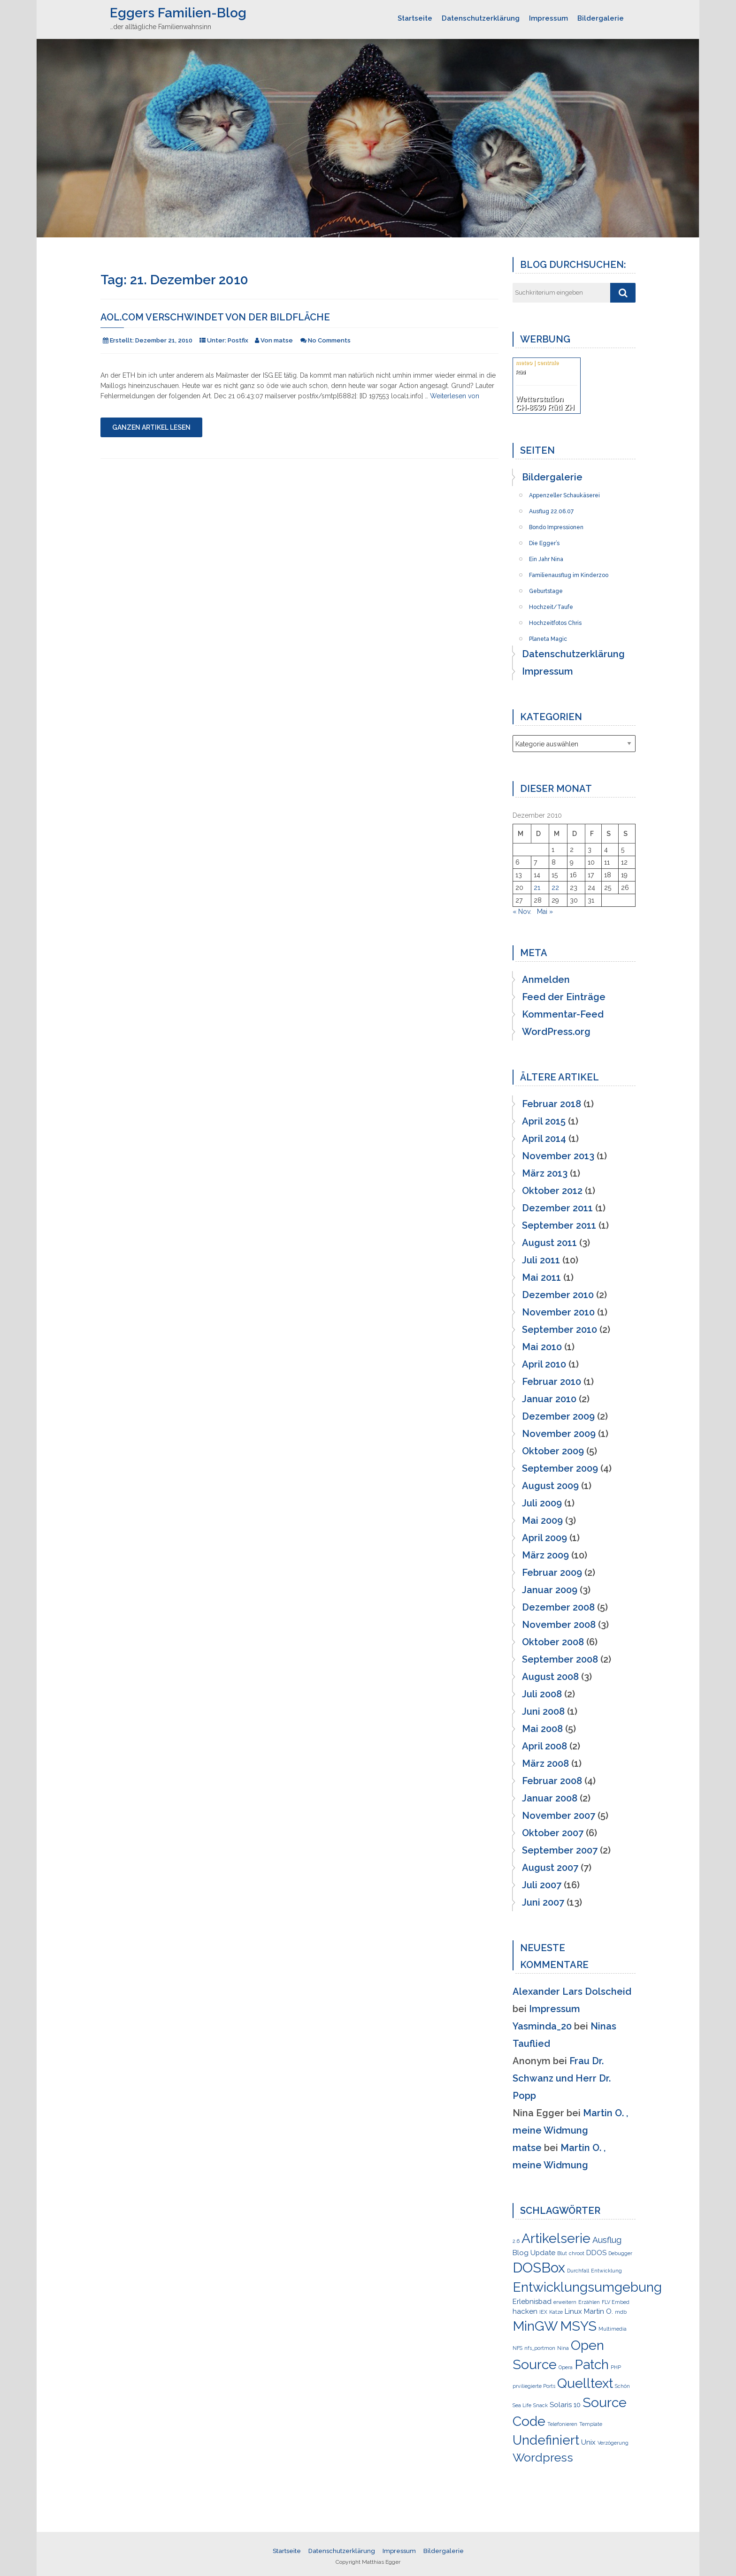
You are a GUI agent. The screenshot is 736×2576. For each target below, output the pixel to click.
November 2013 (558, 1156)
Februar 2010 (551, 1381)
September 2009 (560, 1468)
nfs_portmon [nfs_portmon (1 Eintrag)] (539, 2348)
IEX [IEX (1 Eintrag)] (543, 2312)
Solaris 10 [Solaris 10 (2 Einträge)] (565, 2405)
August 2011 (549, 1242)
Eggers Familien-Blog (178, 13)
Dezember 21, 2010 (163, 340)
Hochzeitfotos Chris (555, 620)
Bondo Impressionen (556, 524)
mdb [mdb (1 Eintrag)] (621, 2312)
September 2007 (560, 1850)
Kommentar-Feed (563, 1014)
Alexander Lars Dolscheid (572, 1991)
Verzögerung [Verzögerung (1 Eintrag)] (613, 2443)
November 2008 (559, 1624)
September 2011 (559, 1225)
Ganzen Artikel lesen (151, 427)
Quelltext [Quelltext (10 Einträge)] (585, 2383)
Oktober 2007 (552, 1833)
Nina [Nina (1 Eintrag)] (563, 2348)
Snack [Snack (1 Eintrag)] (540, 2405)
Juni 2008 (543, 1711)
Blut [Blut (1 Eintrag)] (562, 2253)
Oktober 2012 (552, 1190)
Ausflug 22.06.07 (551, 508)
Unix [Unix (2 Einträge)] (588, 2442)
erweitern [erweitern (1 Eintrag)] (564, 2302)
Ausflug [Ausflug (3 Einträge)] (606, 2240)
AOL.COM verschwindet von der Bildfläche (215, 317)
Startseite (415, 18)
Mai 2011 (541, 1277)
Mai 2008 (542, 1728)
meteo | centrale (537, 362)
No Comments (329, 340)
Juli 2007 (541, 1885)
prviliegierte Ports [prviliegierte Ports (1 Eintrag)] (534, 2386)
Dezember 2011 (557, 1208)
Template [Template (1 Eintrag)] (590, 2424)
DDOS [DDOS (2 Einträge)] (596, 2253)
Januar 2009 (549, 1590)
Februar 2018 (551, 1103)
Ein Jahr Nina (546, 556)
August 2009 (550, 1485)
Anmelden (546, 979)
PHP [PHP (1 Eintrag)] (616, 2367)
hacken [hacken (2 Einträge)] (525, 2311)
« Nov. (522, 911)
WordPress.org (556, 1031)
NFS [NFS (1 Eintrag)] (517, 2348)
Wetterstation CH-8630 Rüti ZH (545, 403)
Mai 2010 (542, 1347)
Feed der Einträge (564, 997)
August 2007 (550, 1867)
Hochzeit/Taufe (551, 604)
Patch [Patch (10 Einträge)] (592, 2364)
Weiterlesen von (454, 396)
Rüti (521, 372)
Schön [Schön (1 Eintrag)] (622, 2386)
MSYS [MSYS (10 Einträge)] (578, 2326)
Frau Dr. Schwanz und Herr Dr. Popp (562, 2078)
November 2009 (559, 1433)
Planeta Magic (548, 636)
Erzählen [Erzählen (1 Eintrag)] (589, 2302)
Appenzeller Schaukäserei (564, 492)
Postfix (238, 340)
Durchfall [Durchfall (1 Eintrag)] (578, 2270)
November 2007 (558, 1815)
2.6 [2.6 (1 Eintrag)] (516, 2241)
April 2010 (544, 1364)
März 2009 (545, 1555)
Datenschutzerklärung (481, 18)
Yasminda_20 (542, 2026)
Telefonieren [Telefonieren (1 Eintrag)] (562, 2424)
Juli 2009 (542, 1503)
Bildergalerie (600, 18)
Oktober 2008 (553, 1642)
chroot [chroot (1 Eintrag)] (576, 2253)
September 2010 (559, 1329)
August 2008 (550, 1676)
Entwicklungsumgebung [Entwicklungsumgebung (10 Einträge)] (587, 2287)
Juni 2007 (543, 1902)
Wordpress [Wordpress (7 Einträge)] (543, 2457)
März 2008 (545, 1763)
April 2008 (544, 1746)
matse (527, 2147)
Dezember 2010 (558, 1294)
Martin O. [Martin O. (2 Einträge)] (598, 2311)
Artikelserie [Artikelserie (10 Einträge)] (555, 2238)
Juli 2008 (542, 1694)
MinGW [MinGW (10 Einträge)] (535, 2326)
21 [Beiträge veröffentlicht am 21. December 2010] (537, 887)
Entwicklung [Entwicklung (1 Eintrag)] (606, 2270)
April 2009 (544, 1537)
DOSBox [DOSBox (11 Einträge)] (539, 2267)
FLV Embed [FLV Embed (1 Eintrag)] (615, 2302)
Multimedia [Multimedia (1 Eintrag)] (612, 2329)
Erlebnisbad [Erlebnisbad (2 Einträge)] (532, 2301)
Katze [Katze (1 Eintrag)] (556, 2312)
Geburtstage (546, 588)
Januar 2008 (549, 1798)
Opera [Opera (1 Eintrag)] (566, 2367)
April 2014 (544, 1138)
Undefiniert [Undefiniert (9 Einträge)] (546, 2439)
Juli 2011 (541, 1260)
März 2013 (544, 1173)
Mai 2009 (542, 1520)
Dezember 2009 (558, 1416)
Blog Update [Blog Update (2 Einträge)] (534, 2253)
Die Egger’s (544, 540)
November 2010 (558, 1312)
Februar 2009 (552, 1572)
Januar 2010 (549, 1399)
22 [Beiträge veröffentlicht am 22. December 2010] (555, 887)
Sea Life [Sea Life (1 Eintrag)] (522, 2405)
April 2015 (544, 1121)
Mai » (545, 911)
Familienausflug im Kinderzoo (568, 572)
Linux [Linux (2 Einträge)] (573, 2311)
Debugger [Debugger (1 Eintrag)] (620, 2253)
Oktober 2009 (553, 1451)
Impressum (548, 18)
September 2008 (560, 1659)
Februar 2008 (552, 1780)
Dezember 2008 (558, 1607)
